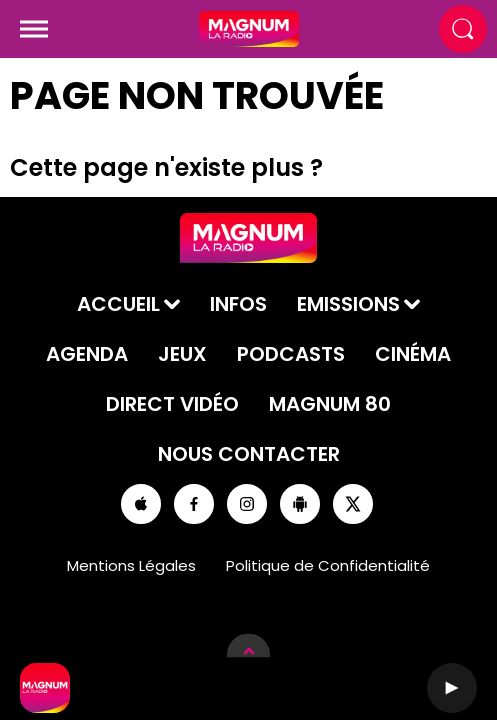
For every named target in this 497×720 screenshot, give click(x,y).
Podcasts (291, 354)
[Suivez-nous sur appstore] (141, 504)
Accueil (118, 304)
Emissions (348, 304)
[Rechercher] (463, 29)
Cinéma (413, 354)
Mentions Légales (131, 565)
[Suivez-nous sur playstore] (300, 504)
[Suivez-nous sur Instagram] (247, 504)
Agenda (87, 354)
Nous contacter (249, 454)
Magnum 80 (330, 404)
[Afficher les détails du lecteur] (248, 654)
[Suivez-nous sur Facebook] (194, 504)
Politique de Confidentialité (328, 565)
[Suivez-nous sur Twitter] (353, 504)
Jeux (182, 354)
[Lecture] (452, 688)
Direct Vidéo (172, 404)
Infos (238, 304)
